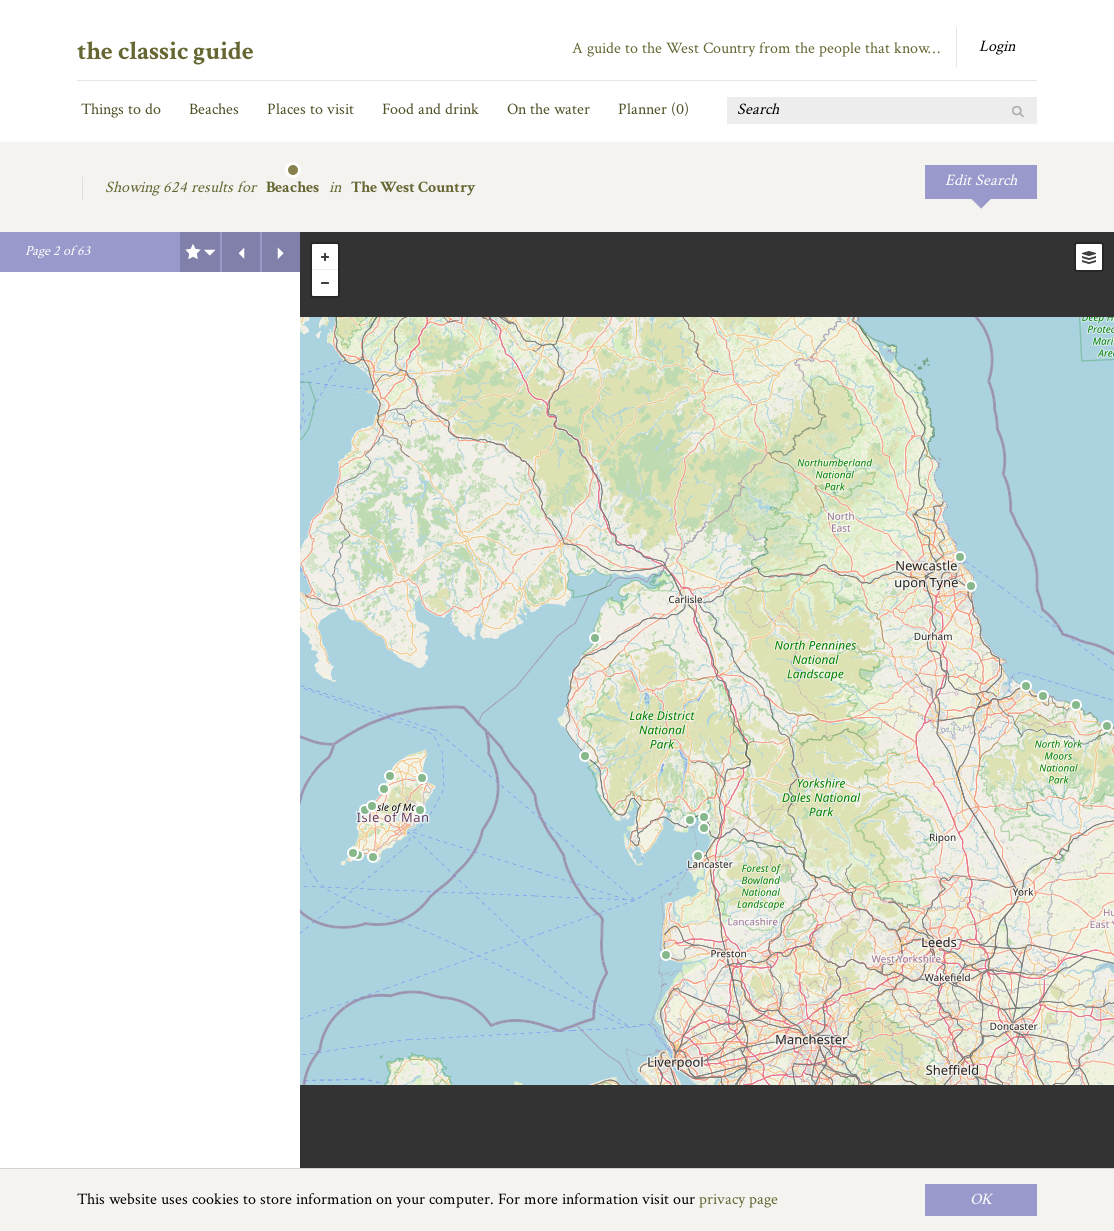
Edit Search (981, 180)
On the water (548, 109)
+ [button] (325, 257)
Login (997, 46)
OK (981, 1199)
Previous (241, 252)
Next (281, 252)
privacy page (738, 1199)
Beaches (214, 109)
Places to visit (310, 109)
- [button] (325, 283)
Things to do (121, 109)
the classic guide (165, 51)
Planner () (653, 109)
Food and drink (430, 109)
